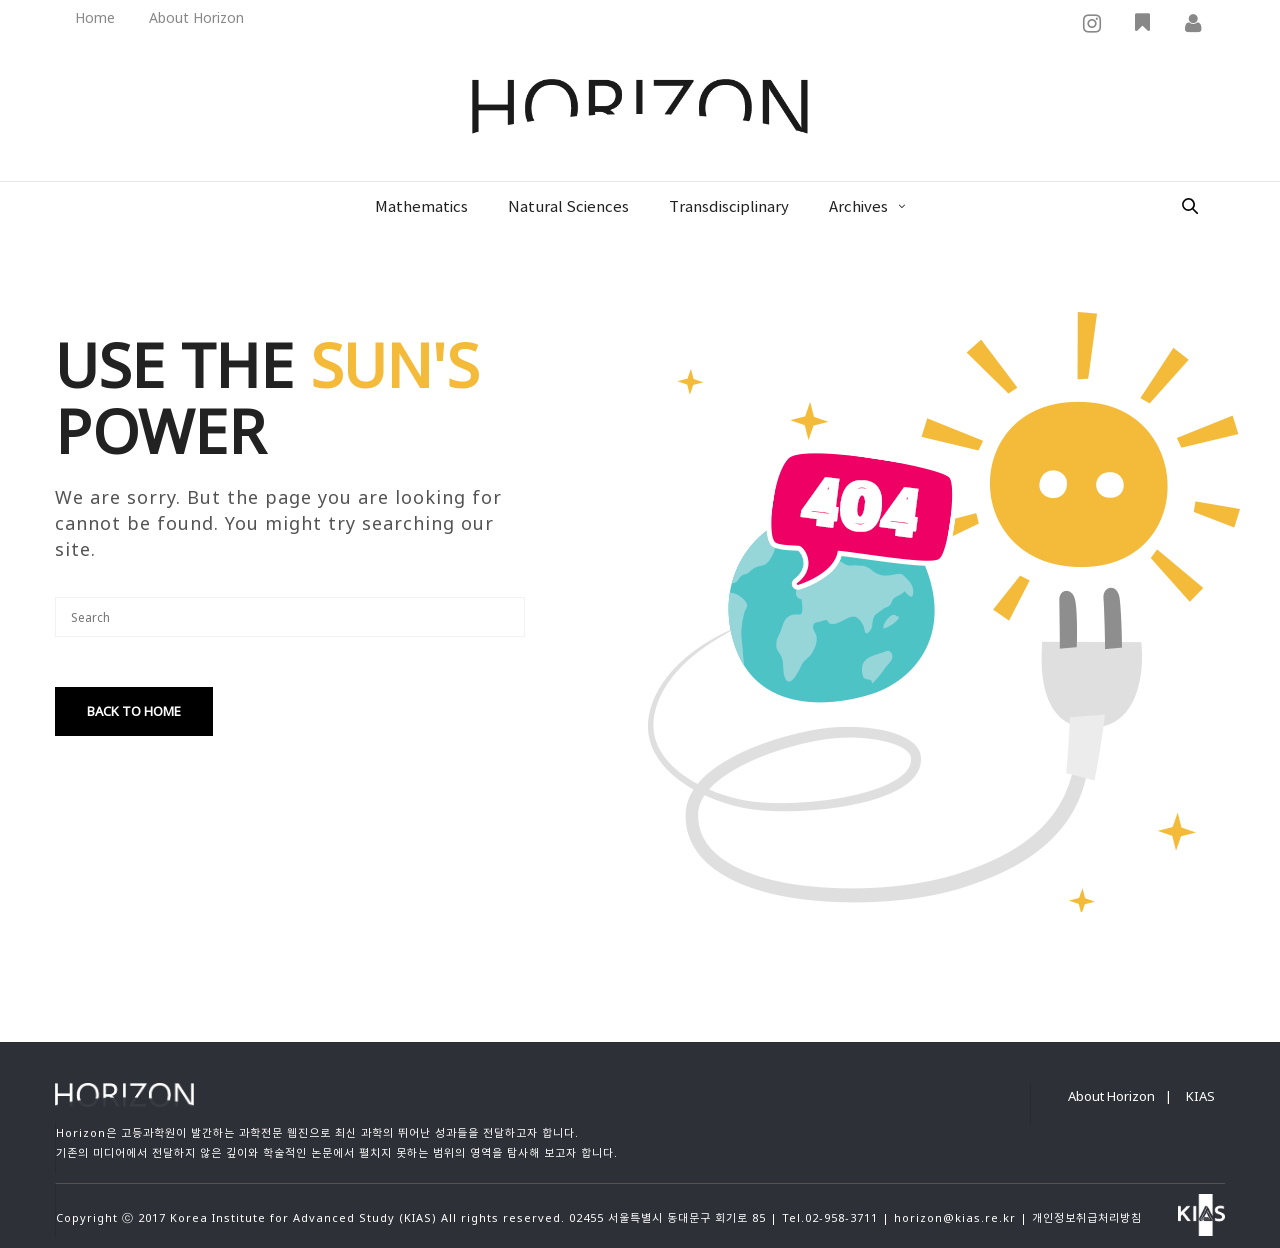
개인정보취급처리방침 (1087, 1217)
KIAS (1200, 1096)
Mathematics (421, 207)
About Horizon (196, 17)
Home (95, 17)
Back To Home (134, 711)
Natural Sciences (568, 207)
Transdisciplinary (729, 207)
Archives (858, 207)
